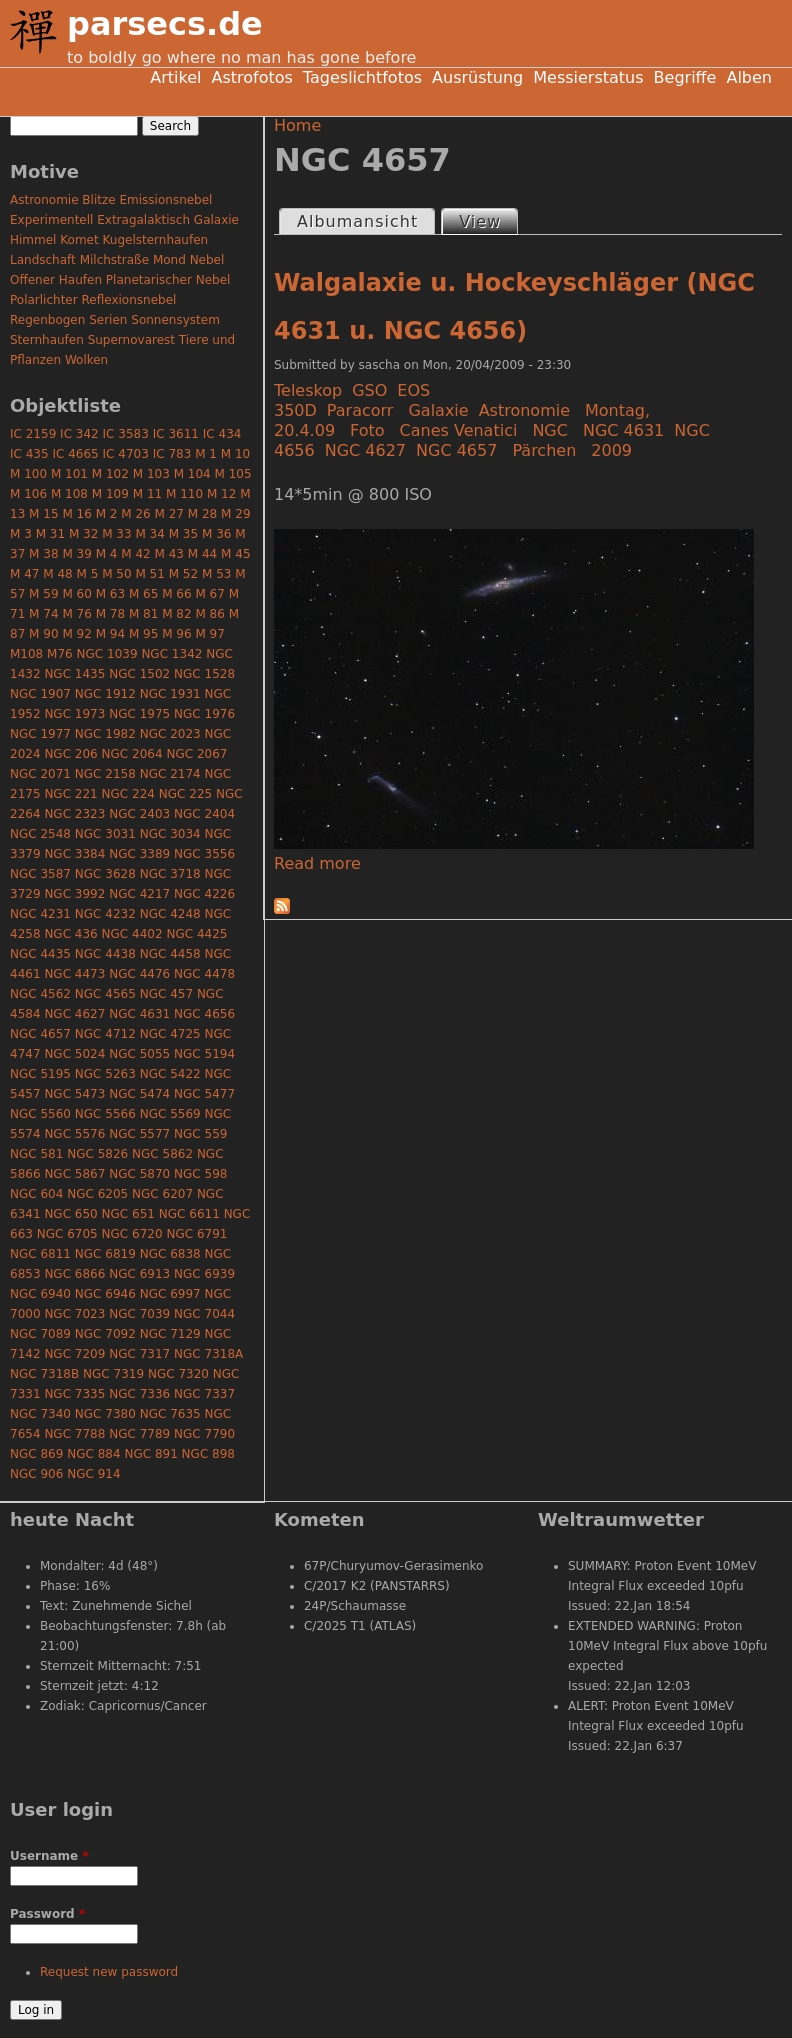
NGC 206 (70, 754)
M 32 (83, 534)
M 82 (176, 614)
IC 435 (29, 454)
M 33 (116, 534)
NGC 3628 (105, 874)
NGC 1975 (139, 714)
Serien (108, 320)
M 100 (28, 474)
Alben (749, 77)
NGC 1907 (40, 694)
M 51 (149, 574)
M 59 (43, 594)
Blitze (98, 200)
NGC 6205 (97, 1194)
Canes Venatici (459, 430)
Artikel (175, 77)
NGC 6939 (204, 1274)
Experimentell (51, 220)
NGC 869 (36, 1454)
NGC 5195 (40, 1074)
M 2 (107, 514)
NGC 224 (128, 794)
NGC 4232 (105, 914)
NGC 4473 (74, 974)
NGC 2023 (170, 734)
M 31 (50, 534)
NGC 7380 (105, 1414)
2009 (611, 450)
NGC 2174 (170, 774)
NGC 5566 (105, 1114)
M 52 (183, 574)
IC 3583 (126, 434)
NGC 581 (36, 1154)
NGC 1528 (204, 674)
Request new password (109, 1972)
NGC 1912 (105, 694)
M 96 (176, 634)
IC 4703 (126, 454)
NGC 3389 (139, 854)
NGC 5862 (162, 1154)
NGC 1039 (107, 654)
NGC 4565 (105, 994)
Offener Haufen (56, 280)
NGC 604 (36, 1194)
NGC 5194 (204, 1054)
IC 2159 (33, 434)
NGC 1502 (139, 674)
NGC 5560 (40, 1114)
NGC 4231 (40, 914)
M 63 (110, 594)
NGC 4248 (170, 914)
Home (297, 125)
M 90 (43, 634)
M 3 (21, 534)
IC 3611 (176, 434)
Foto (367, 430)
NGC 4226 (204, 894)
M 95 (143, 634)
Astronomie (524, 410)
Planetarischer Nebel (168, 280)
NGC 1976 (204, 714)
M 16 (76, 514)
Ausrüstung (477, 77)
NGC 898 (208, 1454)
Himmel (33, 240)
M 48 (57, 574)
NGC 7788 (74, 1434)
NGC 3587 (40, 874)
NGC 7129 (170, 1334)
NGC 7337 (204, 1394)
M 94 (110, 634)
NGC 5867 (74, 1174)
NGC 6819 (105, 1254)
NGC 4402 (132, 934)
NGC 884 (93, 1454)
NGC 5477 (204, 1094)
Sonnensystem (175, 320)
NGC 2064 (132, 754)
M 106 (28, 494)
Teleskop (308, 390)
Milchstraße (114, 260)
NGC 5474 (139, 1094)
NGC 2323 (74, 814)
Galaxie (438, 410)
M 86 (209, 614)
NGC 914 (93, 1474)
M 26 (135, 514)
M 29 (235, 514)
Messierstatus (588, 77)
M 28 (202, 514)
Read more (317, 863)
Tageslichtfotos (362, 77)
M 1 (206, 454)
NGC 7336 (139, 1394)
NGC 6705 (67, 1234)
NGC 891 (150, 1454)
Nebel (207, 260)
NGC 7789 (139, 1434)
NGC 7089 (40, 1334)
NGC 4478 (204, 974)
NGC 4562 (40, 994)
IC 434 (222, 434)
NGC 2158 (105, 774)
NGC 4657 (456, 450)
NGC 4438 (105, 954)
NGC (550, 430)
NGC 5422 (170, 1074)
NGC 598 (200, 1174)
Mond (169, 260)
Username (49, 1856)
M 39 (76, 554)
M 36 (216, 534)
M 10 (235, 454)
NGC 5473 (74, 1094)
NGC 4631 (623, 430)
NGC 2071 (40, 774)
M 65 (143, 594)
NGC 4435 (40, 954)
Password (47, 1914)
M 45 (235, 554)
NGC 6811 (40, 1254)
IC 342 (79, 434)
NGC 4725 (170, 1034)
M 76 (76, 614)
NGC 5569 (170, 1114)
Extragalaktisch (143, 220)
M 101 (69, 474)
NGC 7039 (139, 1314)
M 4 (107, 554)
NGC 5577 (139, 1134)
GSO (369, 390)
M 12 (221, 494)
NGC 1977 (40, 734)
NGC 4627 (365, 450)
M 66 (176, 594)
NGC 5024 (74, 1054)
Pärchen (544, 450)
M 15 (43, 514)
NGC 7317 (139, 1354)
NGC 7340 (40, 1414)
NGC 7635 (170, 1414)
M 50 (116, 574)
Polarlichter (44, 300)
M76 (60, 654)
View (488, 220)
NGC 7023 (74, 1314)
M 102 (110, 474)
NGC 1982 (105, 734)
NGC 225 (185, 794)
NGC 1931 (170, 694)
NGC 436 (70, 934)
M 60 (76, 594)
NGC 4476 (139, 974)
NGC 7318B (44, 1374)
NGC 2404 (204, 814)
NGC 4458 (170, 954)
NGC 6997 (170, 1294)
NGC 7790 (204, 1434)
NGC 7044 (204, 1314)
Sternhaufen (47, 340)
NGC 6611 (189, 1214)
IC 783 (172, 454)
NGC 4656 (204, 1014)
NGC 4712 (105, 1034)
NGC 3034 (170, 834)
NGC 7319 (113, 1374)
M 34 (149, 534)
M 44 (202, 554)
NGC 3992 (74, 894)
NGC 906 (36, 1474)
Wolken (86, 360)
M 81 (143, 614)
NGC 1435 (74, 674)
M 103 (151, 474)
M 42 (135, 554)
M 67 (209, 594)
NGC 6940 (40, 1294)
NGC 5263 (105, 1074)
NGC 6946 (105, 1294)
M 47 (24, 574)
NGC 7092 (105, 1334)
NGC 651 (128, 1214)
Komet (79, 240)
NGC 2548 (40, 834)
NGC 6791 (196, 1234)
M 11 (147, 494)
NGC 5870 (139, 1174)
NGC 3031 (105, 834)
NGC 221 (70, 794)
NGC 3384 (74, 854)
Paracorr (360, 410)
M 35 (183, 534)
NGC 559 (200, 1134)
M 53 (216, 574)
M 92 (76, 634)
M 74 (43, 614)
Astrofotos (251, 77)
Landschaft (43, 260)
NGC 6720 (132, 1234)
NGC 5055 (139, 1054)
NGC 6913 (139, 1274)
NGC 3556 (204, 854)
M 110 (184, 494)
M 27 (169, 514)
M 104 (192, 474)
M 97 (209, 634)
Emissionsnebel (165, 200)
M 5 (88, 574)
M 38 (43, 554)
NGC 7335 (74, 1394)
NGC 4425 (196, 934)
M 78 (110, 614)
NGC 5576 (74, 1134)
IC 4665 (75, 454)
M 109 (110, 494)
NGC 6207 (162, 1194)
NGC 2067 (196, 754)
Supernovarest (131, 340)
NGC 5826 (97, 1154)
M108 (26, 654)
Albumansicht (357, 221)
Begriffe (685, 77)
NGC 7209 (74, 1354)
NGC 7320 (178, 1374)
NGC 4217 (139, 894)
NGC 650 (70, 1214)
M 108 (69, 494)
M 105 (233, 474)
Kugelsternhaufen (156, 240)
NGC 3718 (170, 874)
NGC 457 (166, 994)
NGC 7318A (208, 1354)
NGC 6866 (74, 1274)
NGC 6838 (170, 1254)
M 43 (169, 554)
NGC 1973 (74, 714)
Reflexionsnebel (129, 300)
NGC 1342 (171, 654)
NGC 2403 (139, 814)
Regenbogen (47, 320)
